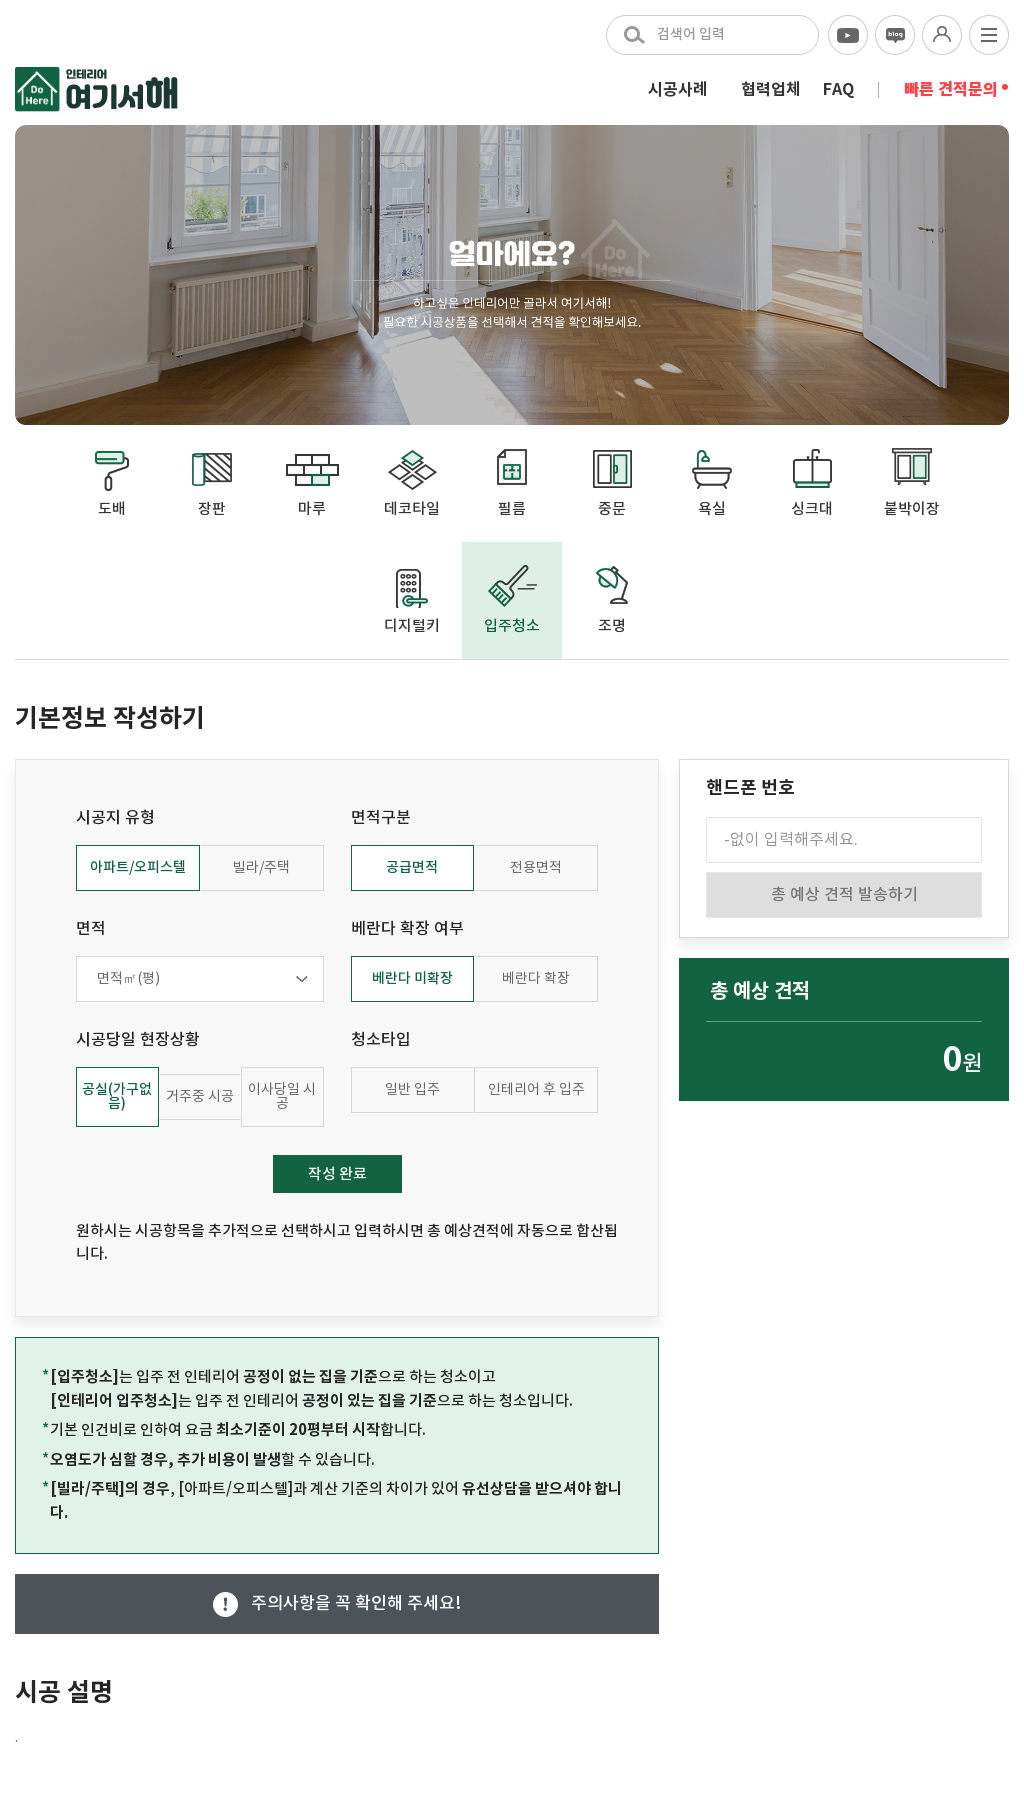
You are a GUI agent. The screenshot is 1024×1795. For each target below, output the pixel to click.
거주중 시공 (200, 1097)
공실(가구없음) (117, 1096)
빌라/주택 (261, 868)
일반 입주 (412, 1090)
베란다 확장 (536, 979)
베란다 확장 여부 (407, 929)
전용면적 (536, 868)
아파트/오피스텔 (138, 867)
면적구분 (381, 818)
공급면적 (412, 867)
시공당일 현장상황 (138, 1040)
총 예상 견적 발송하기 (844, 895)
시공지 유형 (115, 818)
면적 (91, 929)
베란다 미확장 (412, 978)
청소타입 (381, 1040)
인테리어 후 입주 (536, 1090)
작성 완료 (337, 1174)
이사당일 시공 (282, 1097)
